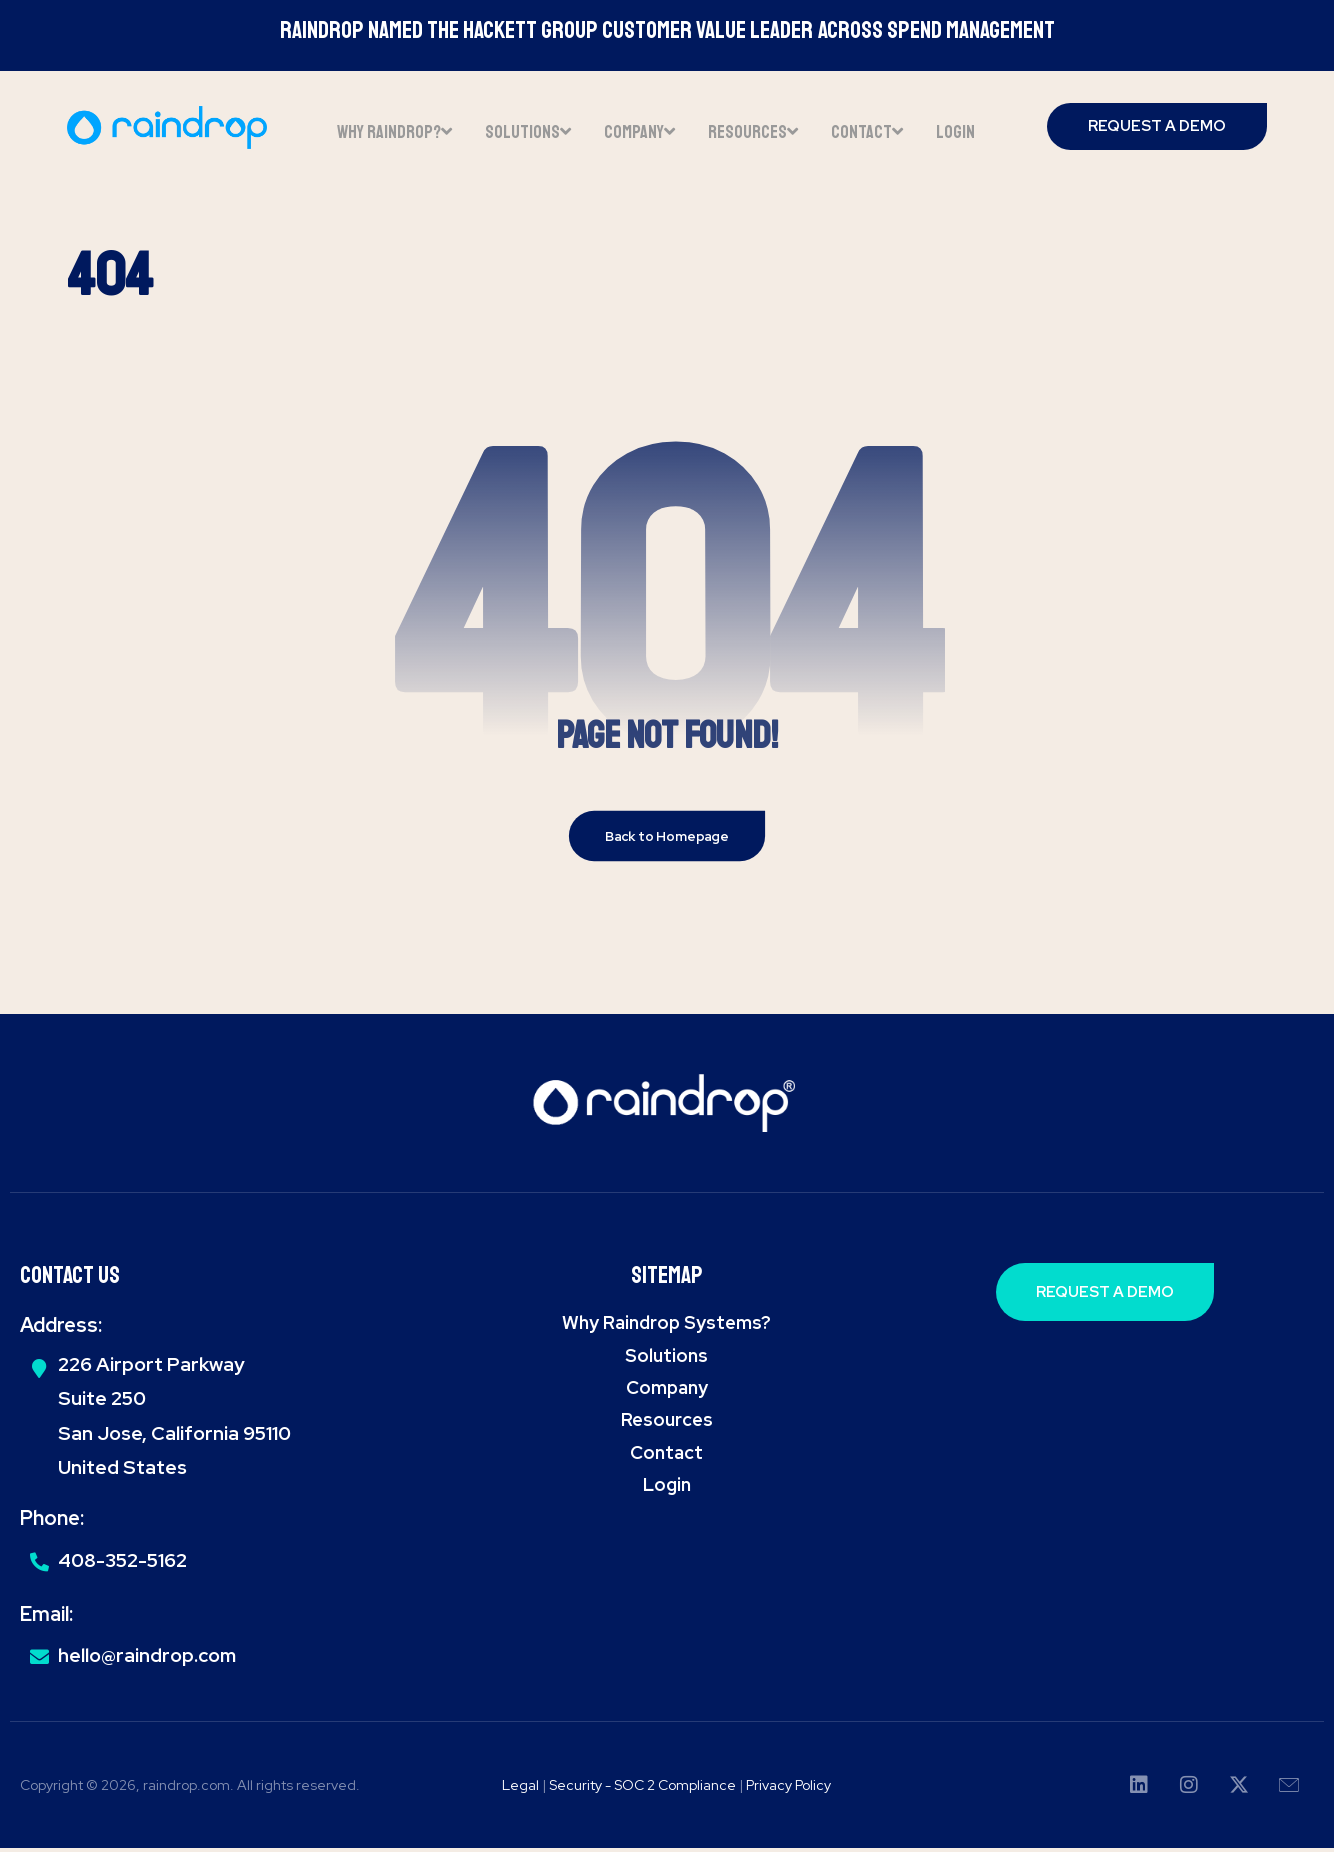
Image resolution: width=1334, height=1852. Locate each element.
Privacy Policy (788, 1788)
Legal (520, 1788)
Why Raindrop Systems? (666, 1325)
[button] (1139, 1789)
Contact (666, 1455)
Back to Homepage (667, 839)
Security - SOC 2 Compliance (644, 1788)
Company (667, 1390)
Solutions (666, 1358)
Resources (667, 1423)
